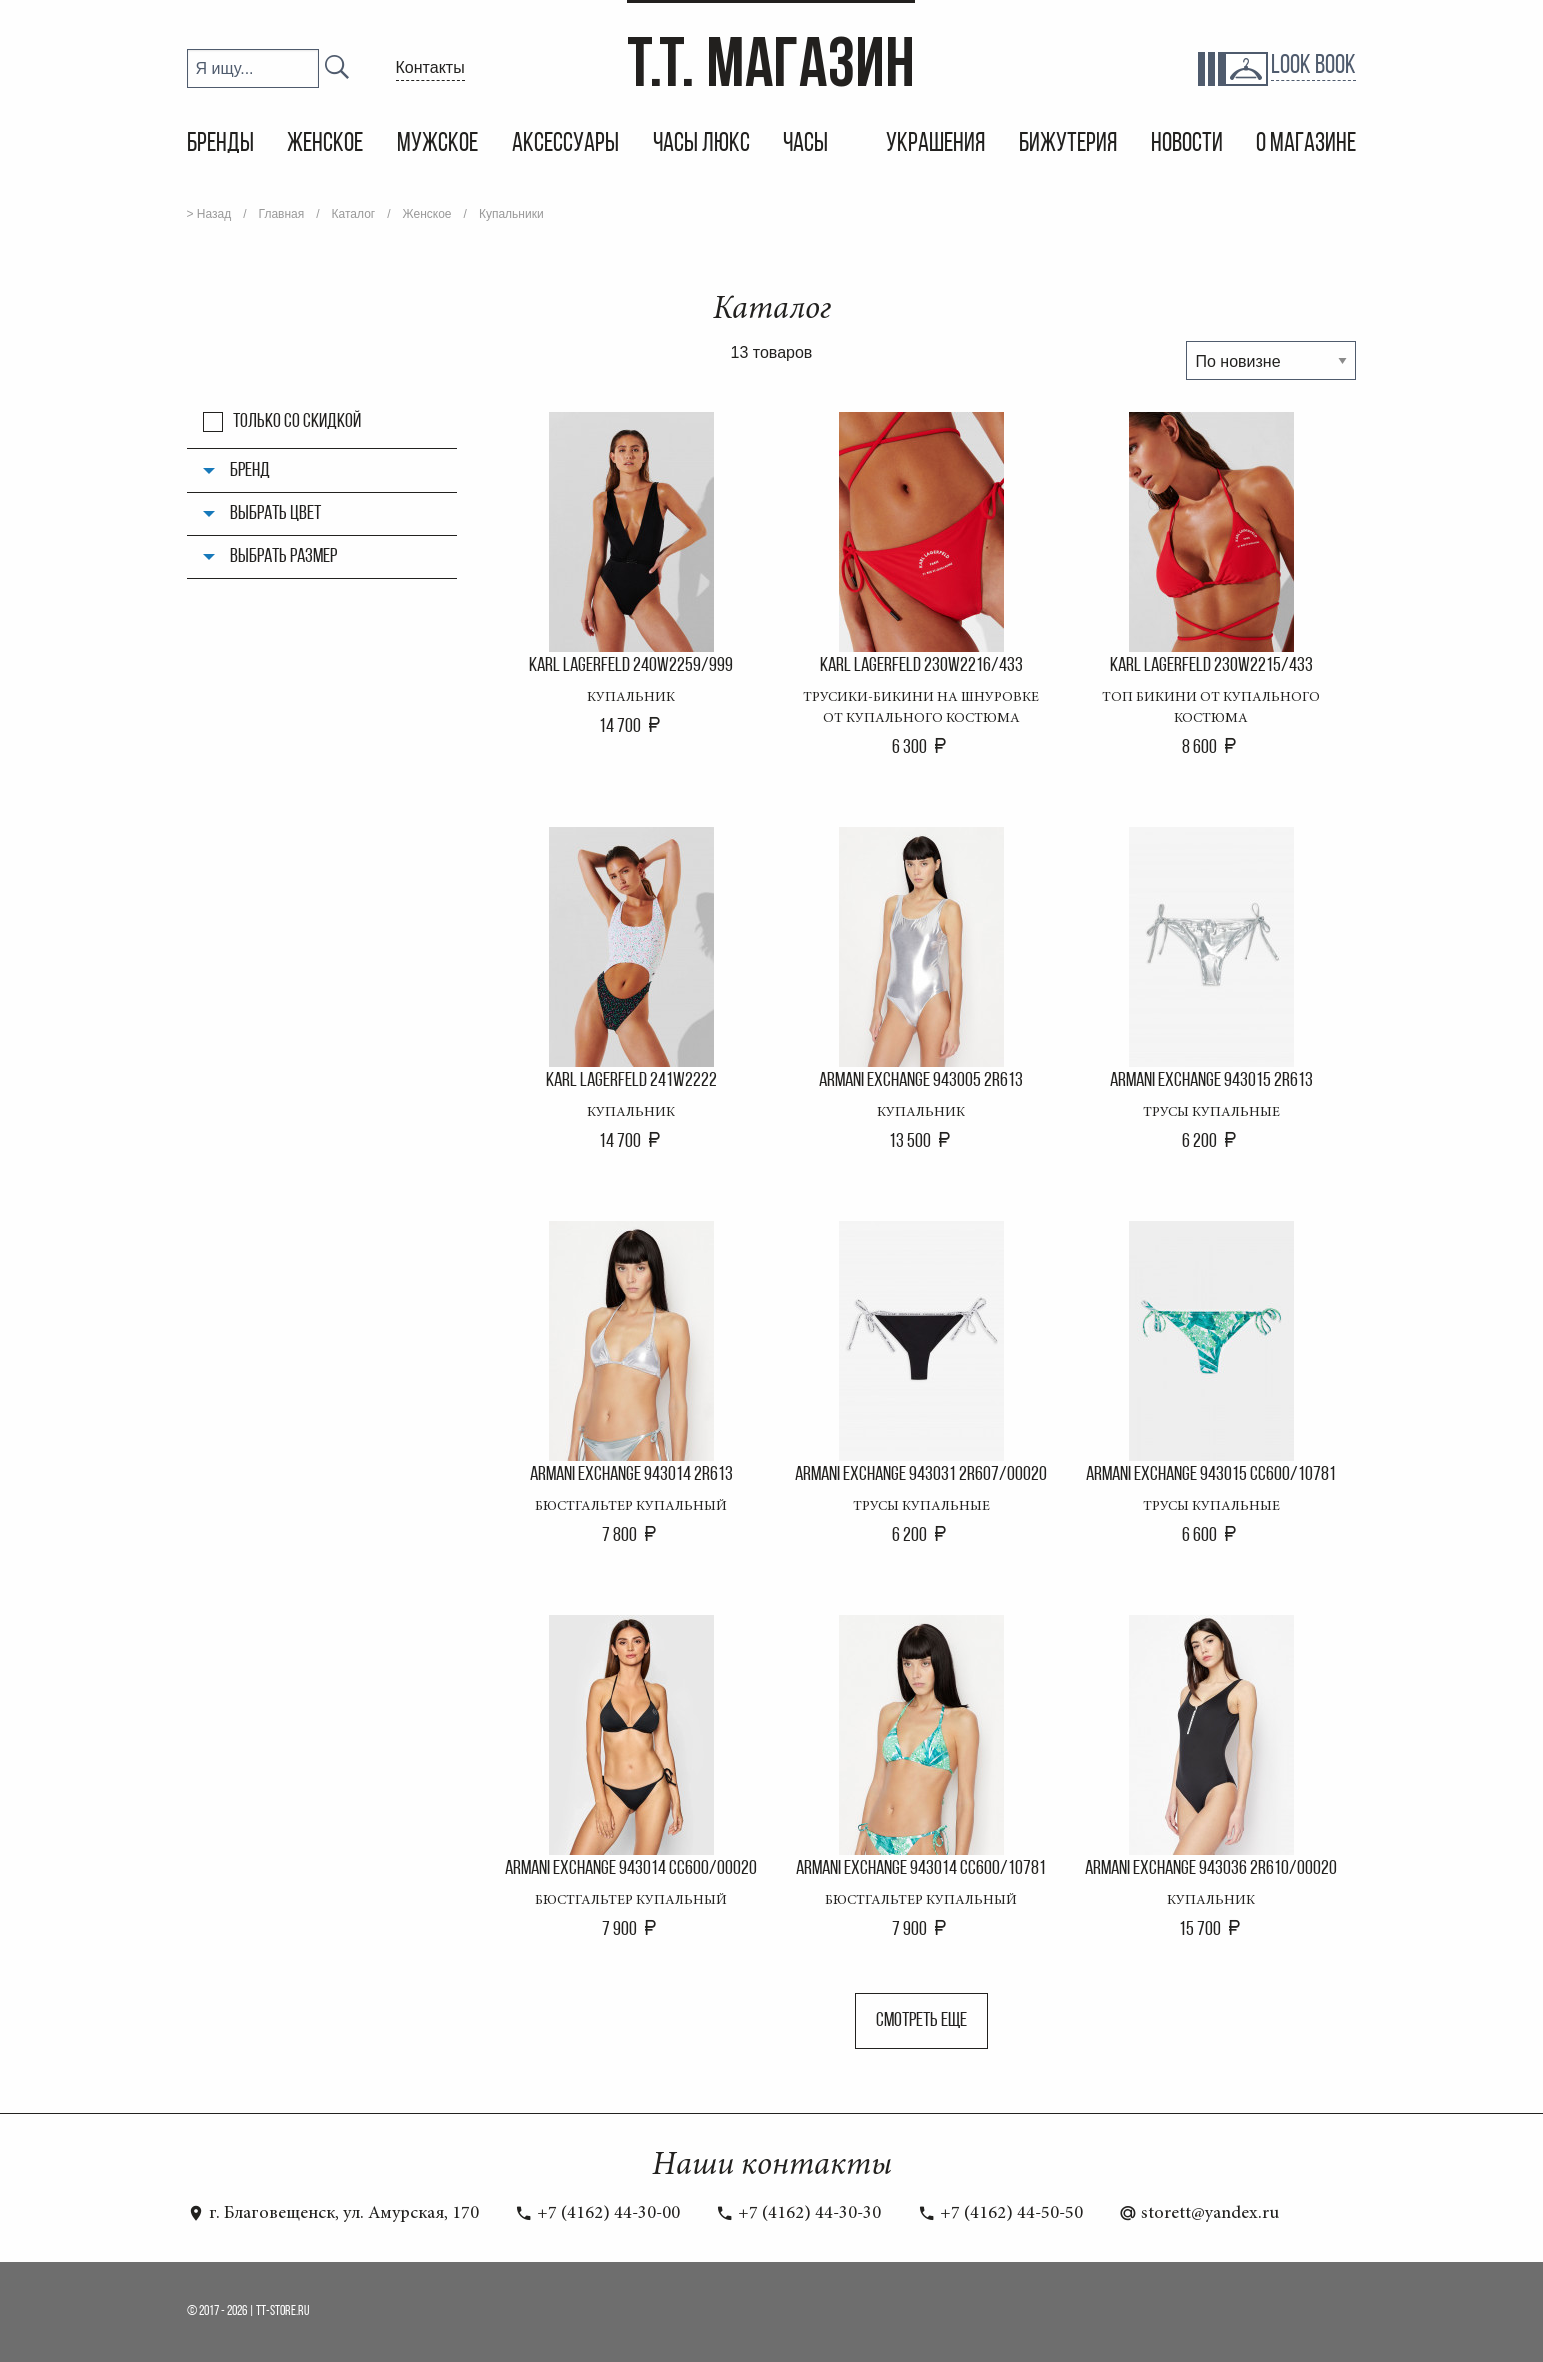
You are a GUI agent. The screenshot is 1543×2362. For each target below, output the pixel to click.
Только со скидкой (297, 422)
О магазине (1306, 144)
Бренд (250, 471)
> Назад (209, 214)
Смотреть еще (921, 2021)
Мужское (437, 144)
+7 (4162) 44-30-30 (798, 2214)
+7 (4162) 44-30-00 (597, 2214)
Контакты (430, 67)
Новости (1187, 144)
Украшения (935, 144)
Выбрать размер (283, 557)
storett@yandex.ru (1199, 2214)
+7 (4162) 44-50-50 (1000, 2214)
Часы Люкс (701, 144)
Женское (325, 144)
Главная (282, 214)
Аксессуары (565, 144)
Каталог (354, 214)
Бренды (220, 144)
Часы (807, 144)
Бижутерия (1068, 144)
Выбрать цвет (275, 514)
